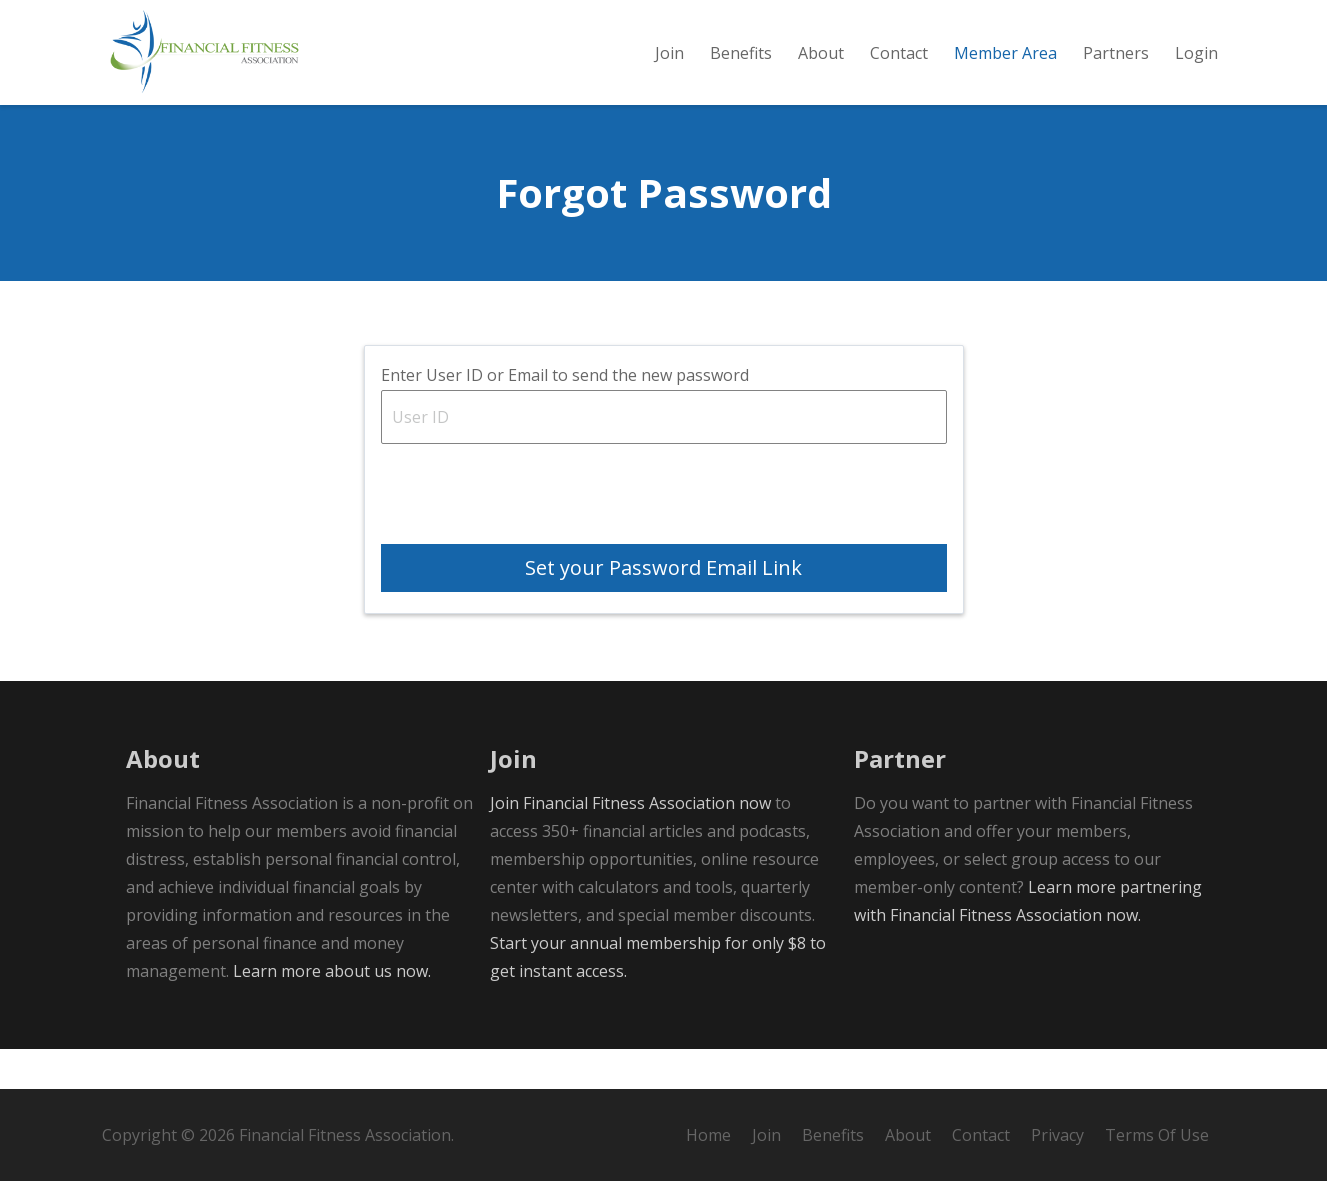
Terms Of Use (1157, 1135)
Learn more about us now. (332, 1011)
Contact (981, 1135)
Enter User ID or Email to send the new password (565, 415)
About (908, 1135)
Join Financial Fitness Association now (630, 843)
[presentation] (533, 540)
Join (766, 1135)
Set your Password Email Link (663, 607)
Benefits (833, 1135)
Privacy (1057, 1135)
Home (708, 1135)
